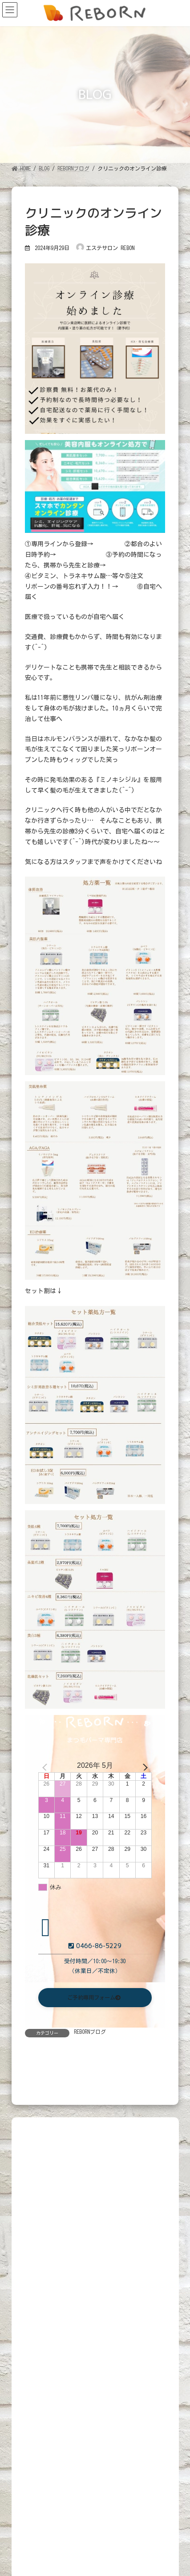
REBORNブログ (90, 2031)
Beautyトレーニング (108, 2473)
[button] (95, 1997)
